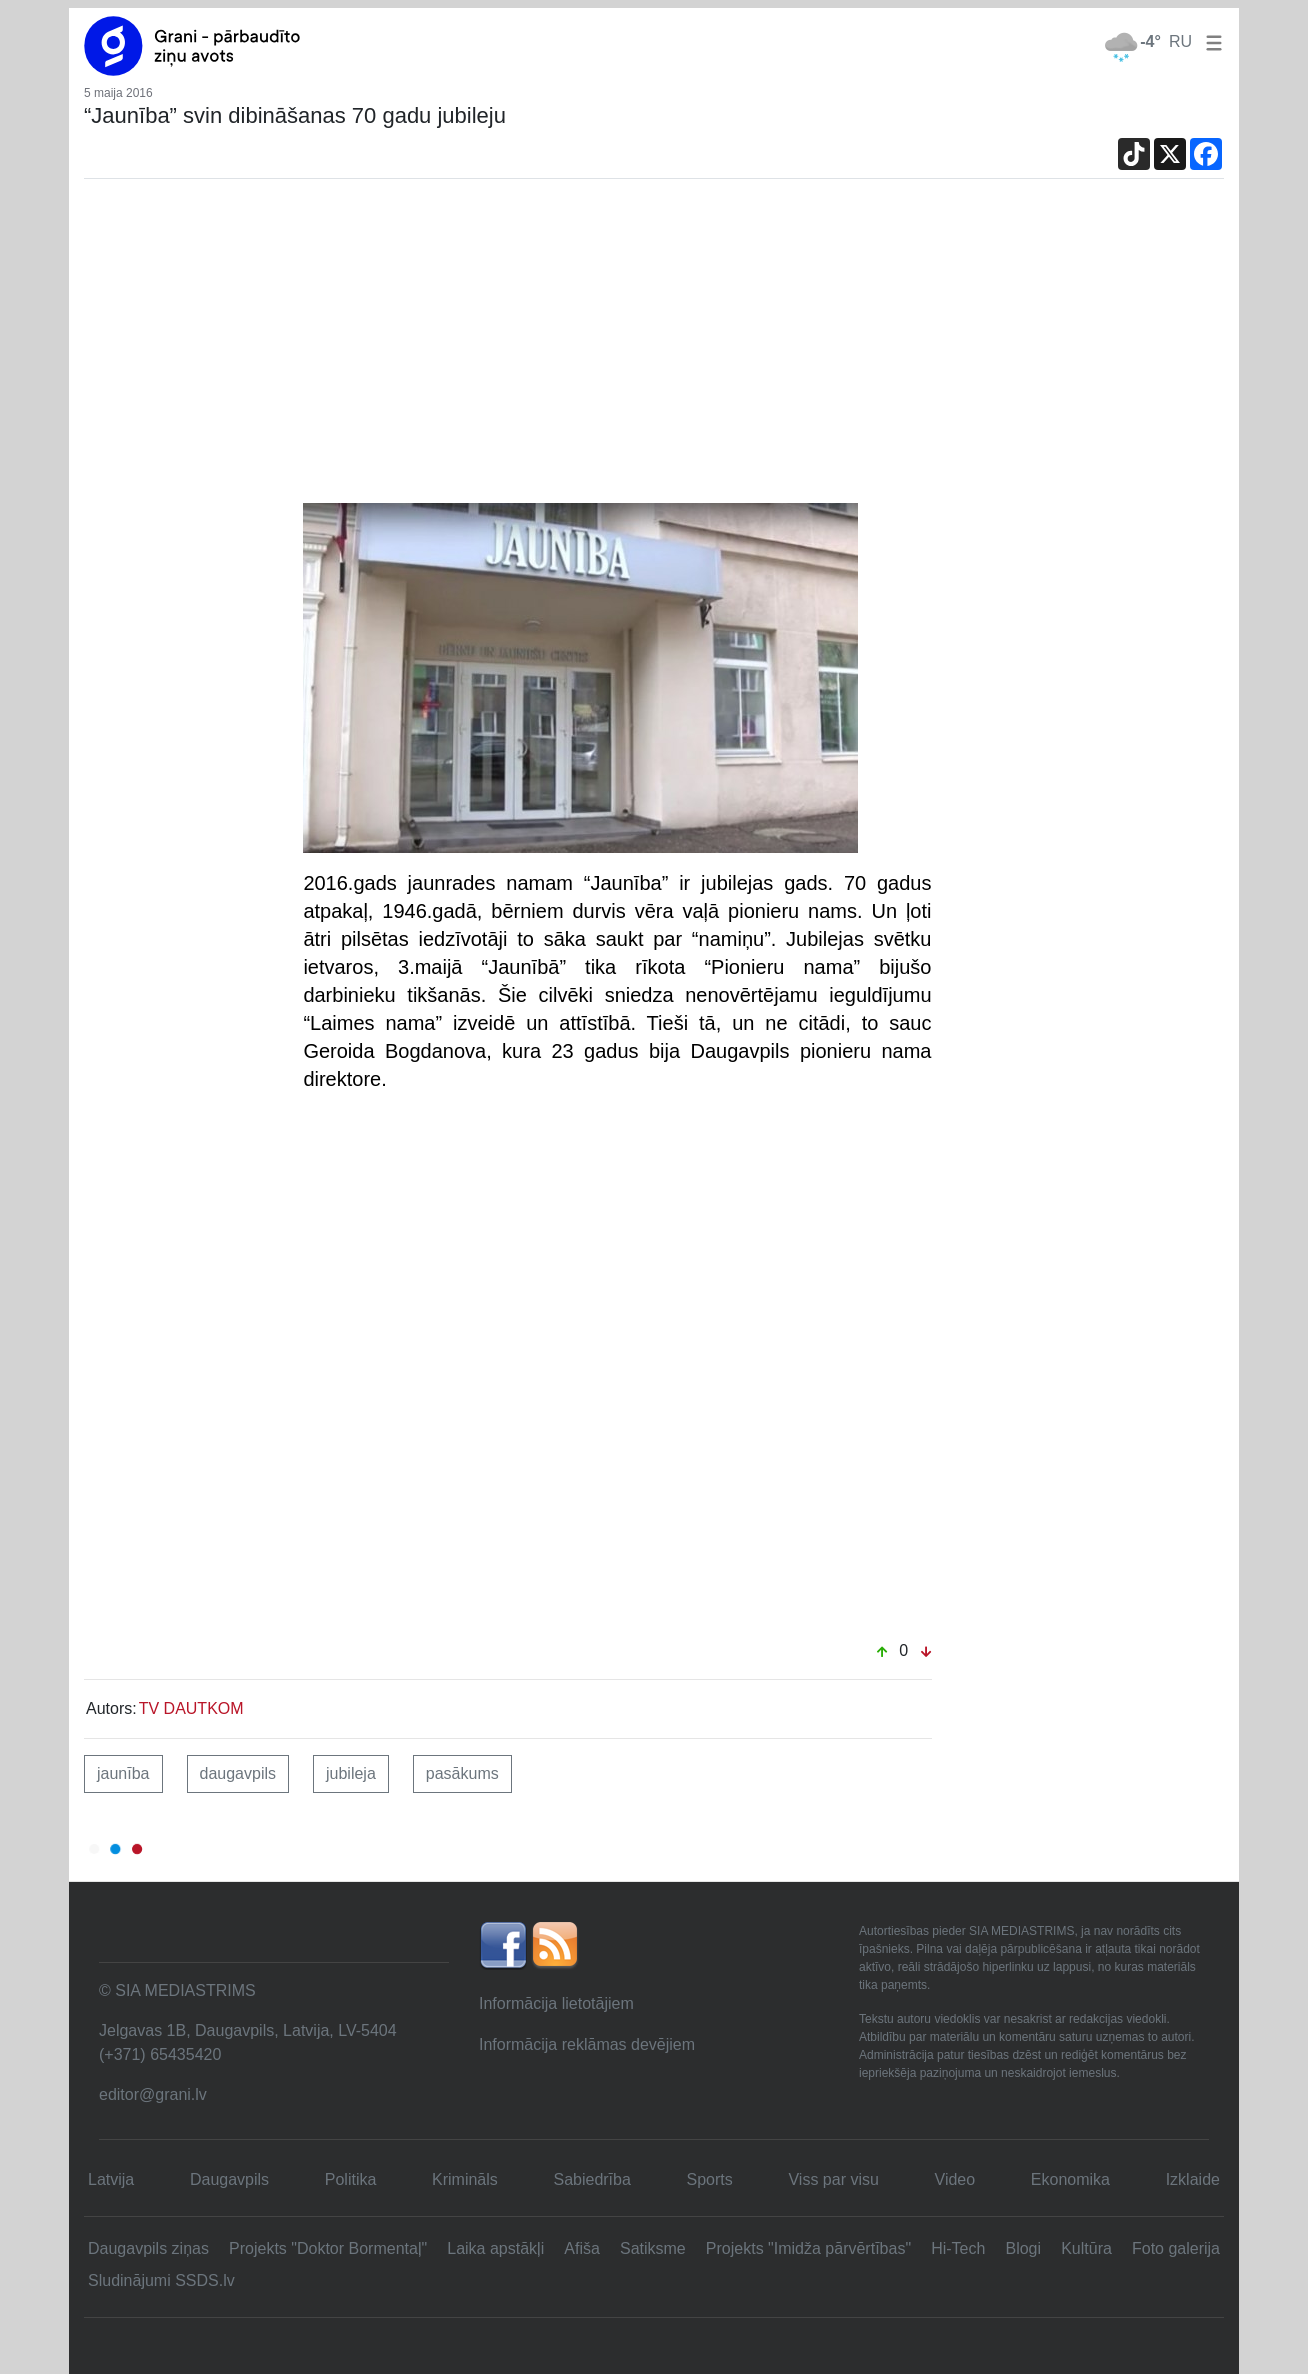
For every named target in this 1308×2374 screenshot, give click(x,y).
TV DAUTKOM (191, 1708)
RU (1180, 41)
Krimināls (465, 2179)
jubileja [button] (351, 1773)
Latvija (111, 2179)
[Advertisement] (654, 353)
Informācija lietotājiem (556, 2003)
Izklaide (1193, 2179)
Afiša (582, 2248)
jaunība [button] (123, 1773)
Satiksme (653, 2248)
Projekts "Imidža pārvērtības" (808, 2248)
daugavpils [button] (238, 1773)
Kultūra (1086, 2248)
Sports (710, 2179)
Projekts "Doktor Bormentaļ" (328, 2248)
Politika (351, 2179)
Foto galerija (1176, 2248)
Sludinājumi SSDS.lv (161, 2280)
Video (955, 2179)
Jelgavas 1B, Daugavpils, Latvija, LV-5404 (248, 2030)
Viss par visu (833, 2179)
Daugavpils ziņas (148, 2248)
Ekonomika (1070, 2179)
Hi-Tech (958, 2248)
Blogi (1023, 2248)
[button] (1210, 41)
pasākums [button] (462, 1773)
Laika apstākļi (495, 2248)
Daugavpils (229, 2179)
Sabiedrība (591, 2179)
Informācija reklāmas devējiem (587, 2044)
